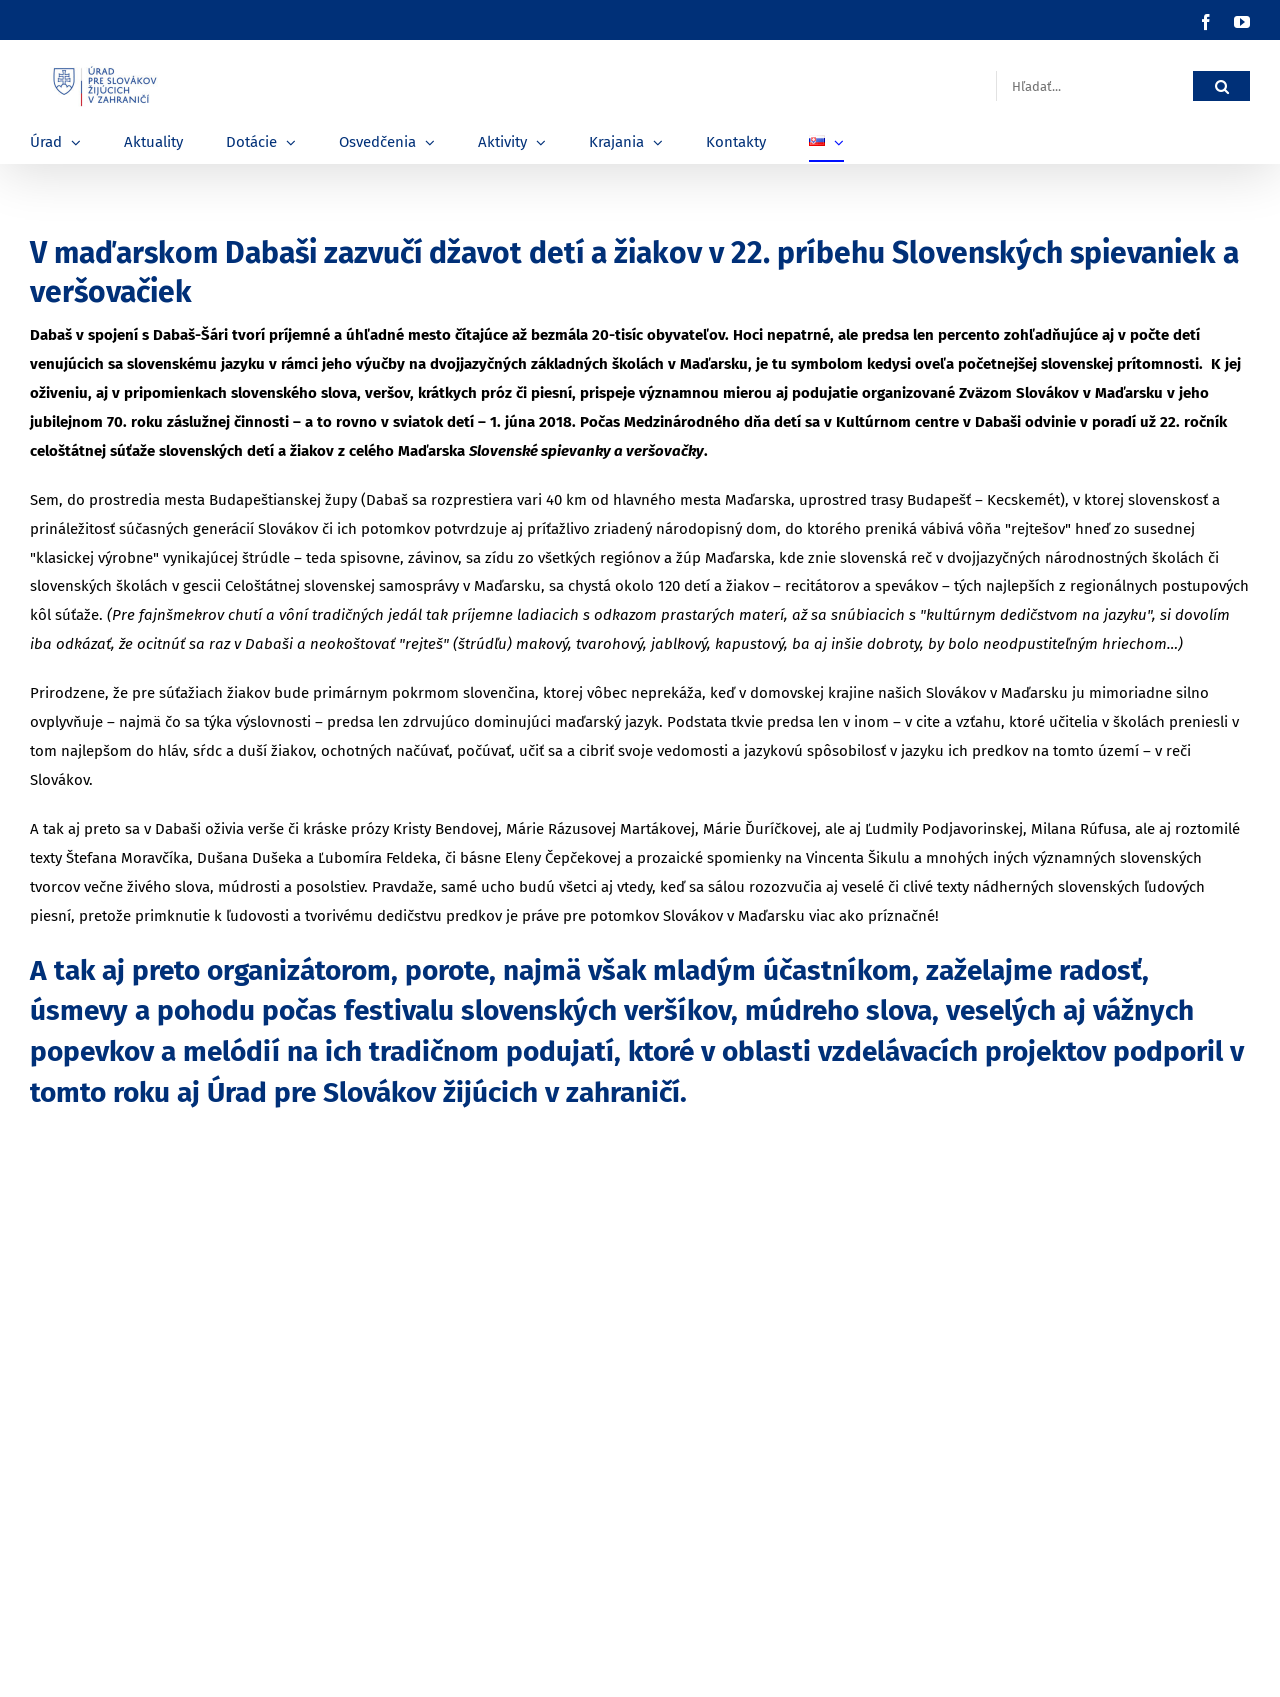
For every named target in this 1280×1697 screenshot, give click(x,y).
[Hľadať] (1221, 86)
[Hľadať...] (1094, 86)
